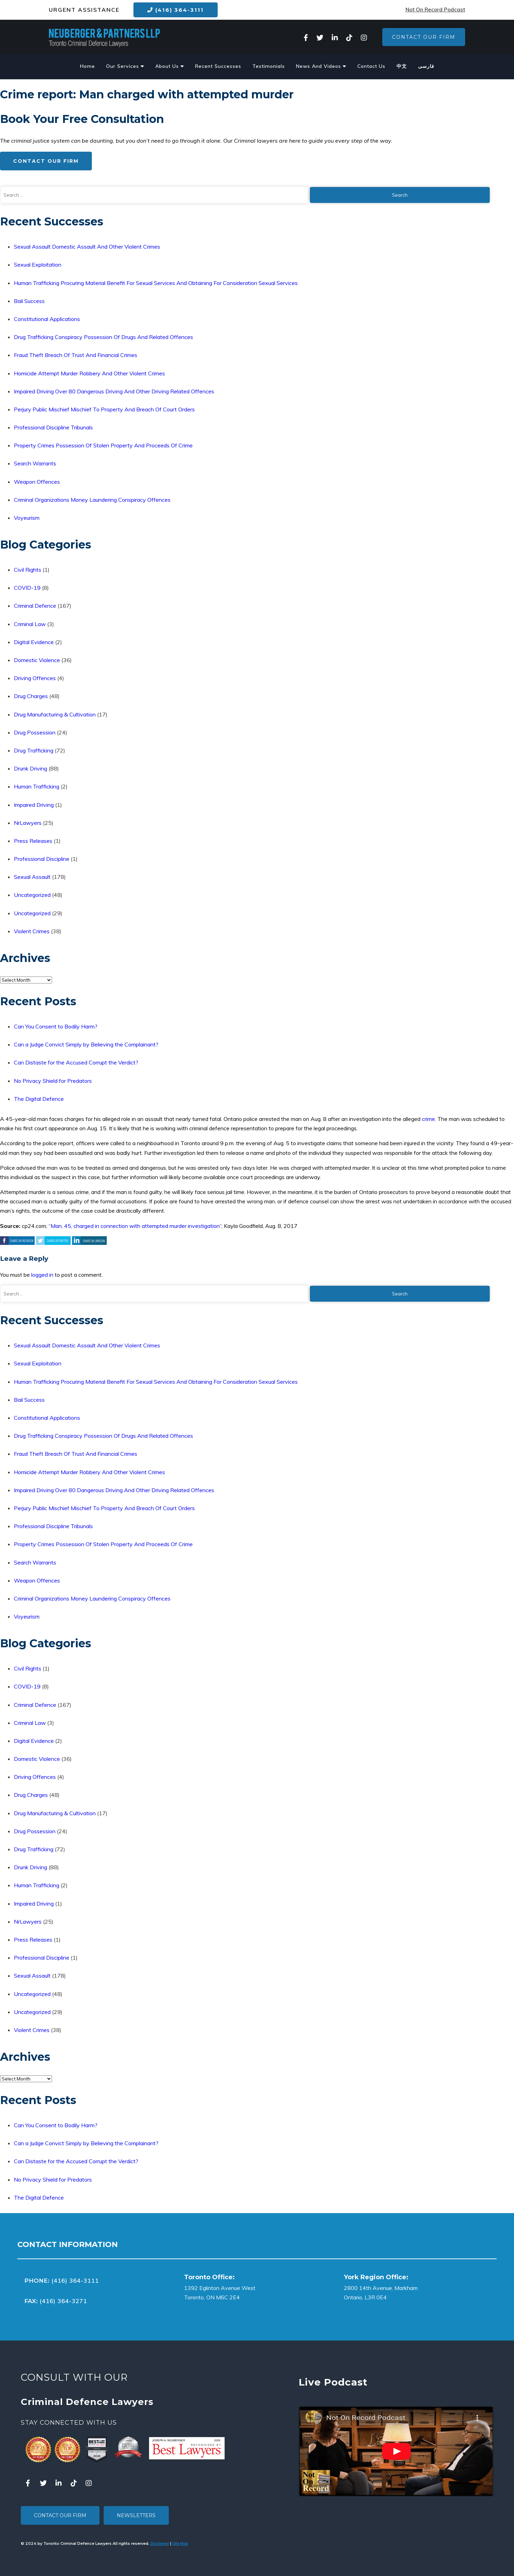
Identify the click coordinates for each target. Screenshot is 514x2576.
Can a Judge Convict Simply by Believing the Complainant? (86, 1044)
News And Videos (321, 66)
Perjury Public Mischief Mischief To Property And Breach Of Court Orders (104, 409)
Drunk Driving (30, 768)
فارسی (426, 66)
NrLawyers (28, 822)
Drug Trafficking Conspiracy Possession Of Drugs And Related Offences (103, 336)
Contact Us (371, 66)
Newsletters (136, 2515)
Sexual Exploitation (37, 264)
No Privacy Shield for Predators (53, 1080)
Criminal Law (30, 624)
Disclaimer (159, 2543)
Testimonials (268, 66)
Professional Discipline (41, 858)
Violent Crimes (32, 931)
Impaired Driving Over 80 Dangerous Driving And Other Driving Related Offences (114, 391)
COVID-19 (27, 587)
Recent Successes (218, 66)
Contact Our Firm (423, 37)
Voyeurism (27, 517)
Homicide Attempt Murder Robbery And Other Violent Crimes (89, 373)
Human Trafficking (36, 786)
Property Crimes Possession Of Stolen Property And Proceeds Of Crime (103, 445)
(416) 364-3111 (175, 10)
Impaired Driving (34, 804)
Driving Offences (35, 678)
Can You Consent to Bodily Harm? (55, 1026)
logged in (42, 1274)
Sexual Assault (32, 876)
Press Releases (33, 840)
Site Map (180, 2543)
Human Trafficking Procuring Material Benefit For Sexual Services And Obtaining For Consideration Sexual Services (156, 282)
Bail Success (29, 300)
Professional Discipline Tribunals (53, 427)
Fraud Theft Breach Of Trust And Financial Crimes (75, 354)
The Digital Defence (39, 1098)
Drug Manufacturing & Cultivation (55, 714)
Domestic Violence (37, 660)
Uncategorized (32, 894)
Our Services (125, 66)
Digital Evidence (34, 642)
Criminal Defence (35, 605)
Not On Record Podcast (435, 9)
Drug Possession (34, 732)
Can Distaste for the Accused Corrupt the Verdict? (76, 1062)
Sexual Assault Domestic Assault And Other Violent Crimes (87, 246)
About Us (169, 66)
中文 (402, 66)
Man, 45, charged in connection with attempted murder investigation (135, 1225)
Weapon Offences (37, 481)
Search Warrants (35, 463)
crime (428, 1118)
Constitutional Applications (47, 318)
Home (87, 66)
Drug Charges (31, 696)
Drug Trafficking (33, 750)
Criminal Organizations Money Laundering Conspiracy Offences (92, 499)
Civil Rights (27, 569)
